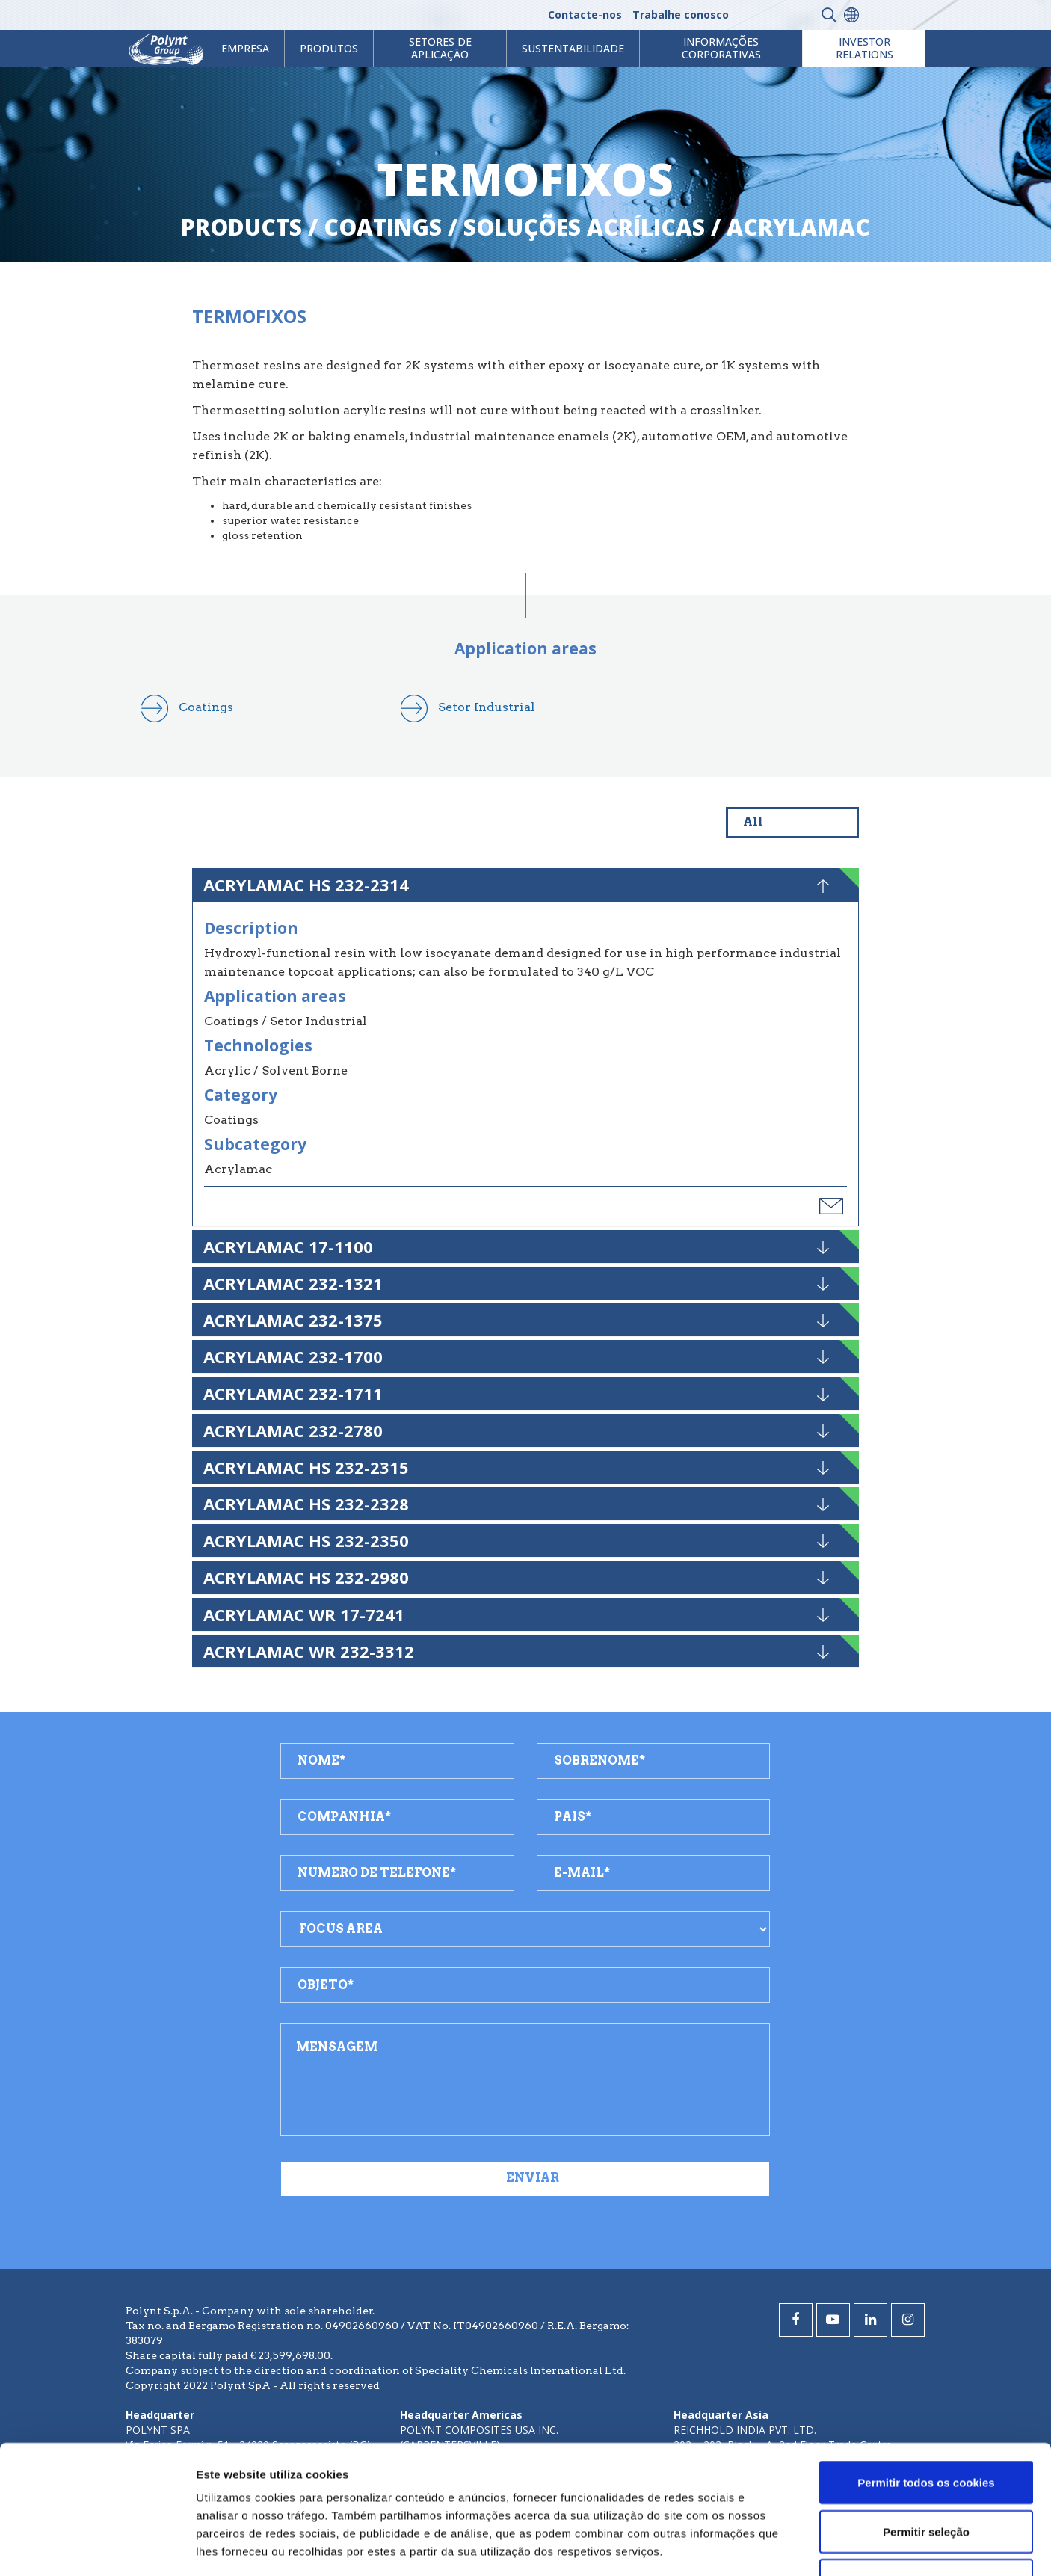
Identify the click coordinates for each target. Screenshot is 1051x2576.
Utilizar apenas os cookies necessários (926, 2468)
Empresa (245, 48)
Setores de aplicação (440, 47)
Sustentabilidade (573, 48)
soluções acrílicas (584, 227)
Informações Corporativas (721, 47)
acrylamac (798, 227)
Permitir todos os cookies (925, 2361)
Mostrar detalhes (820, 2546)
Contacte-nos (585, 14)
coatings (383, 227)
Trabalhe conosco (680, 14)
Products (241, 227)
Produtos (329, 48)
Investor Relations (864, 47)
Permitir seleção (926, 2411)
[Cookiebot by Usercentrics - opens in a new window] (96, 2547)
